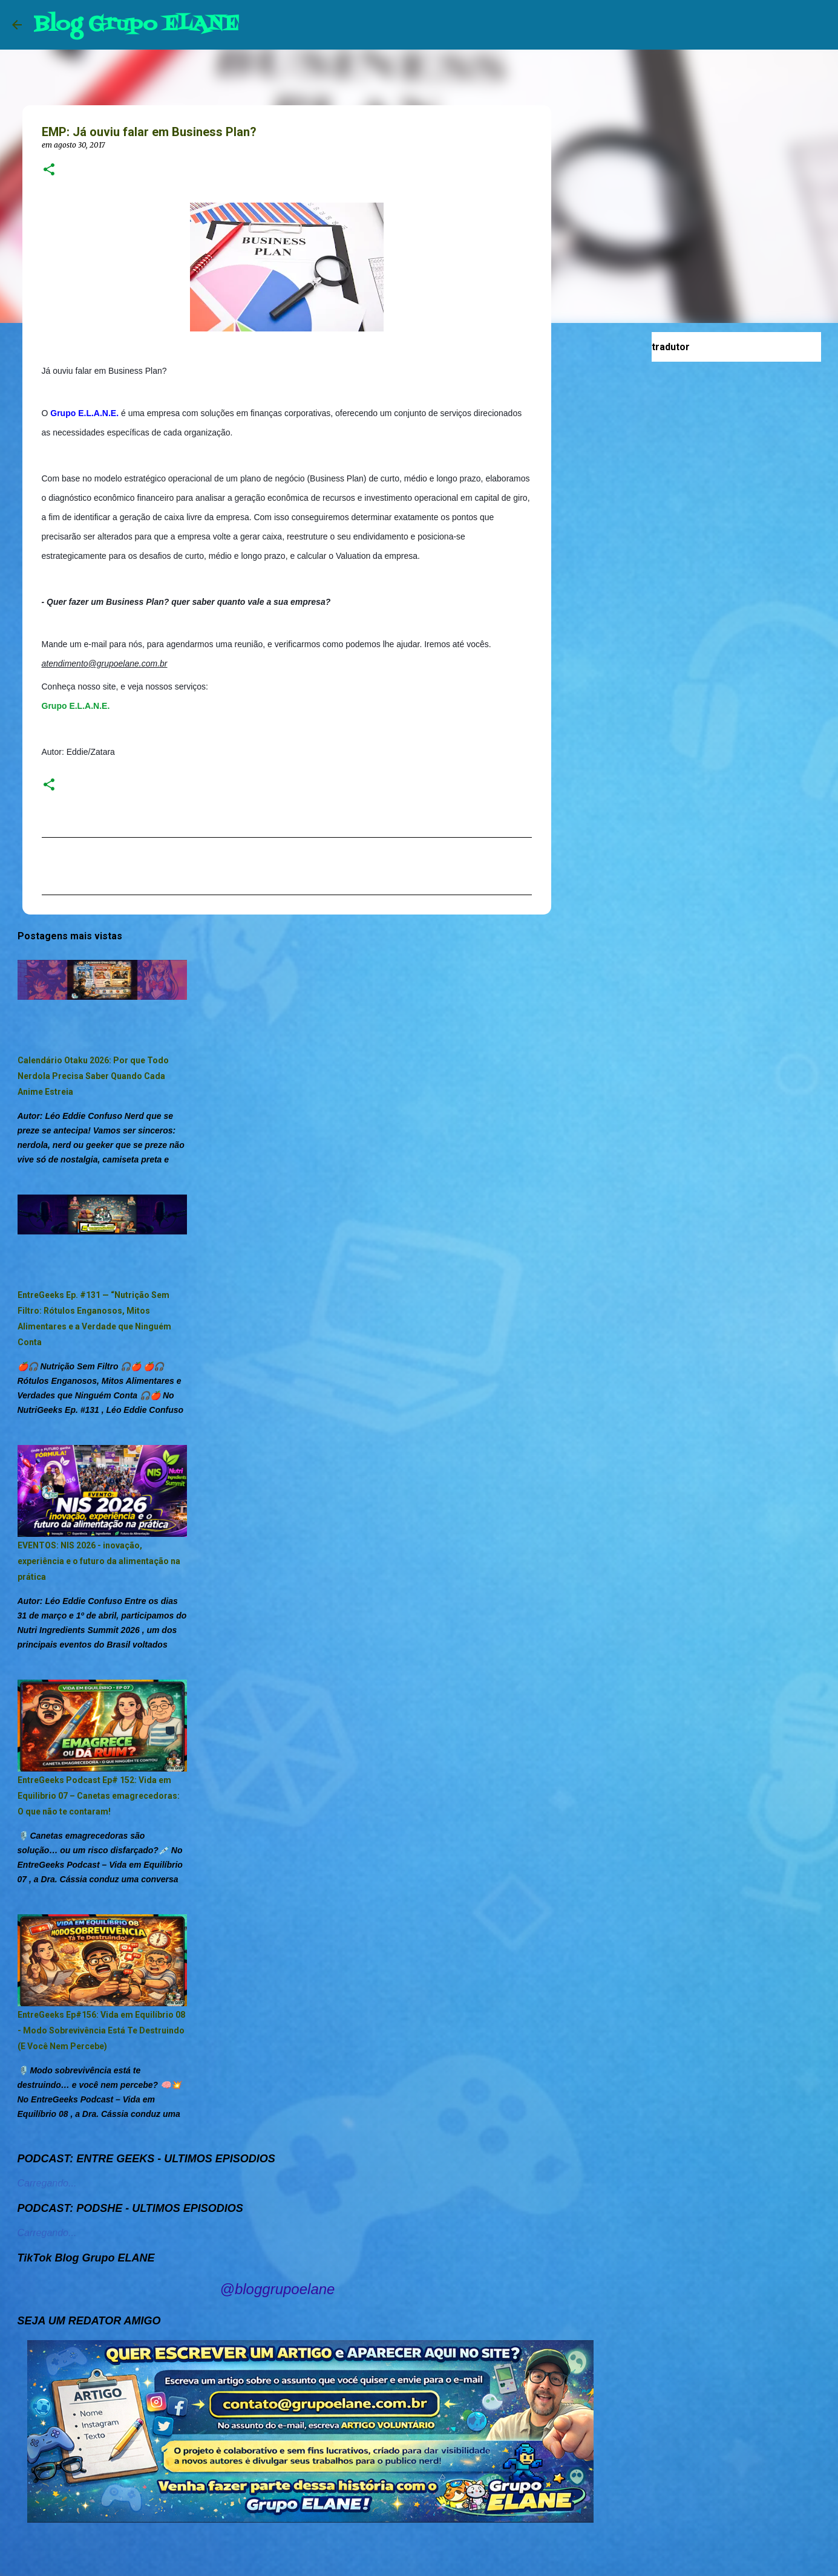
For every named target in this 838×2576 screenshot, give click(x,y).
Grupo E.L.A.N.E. (76, 706)
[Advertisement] (613, 522)
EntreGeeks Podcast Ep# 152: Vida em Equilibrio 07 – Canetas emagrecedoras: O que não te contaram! (99, 1795)
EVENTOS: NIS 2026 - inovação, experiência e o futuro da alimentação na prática (99, 1561)
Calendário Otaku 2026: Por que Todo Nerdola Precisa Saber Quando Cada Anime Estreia (93, 1076)
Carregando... (47, 2183)
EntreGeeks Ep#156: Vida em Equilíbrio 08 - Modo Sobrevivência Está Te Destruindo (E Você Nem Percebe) (101, 2030)
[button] (49, 170)
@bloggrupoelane (277, 2289)
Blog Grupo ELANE (136, 24)
